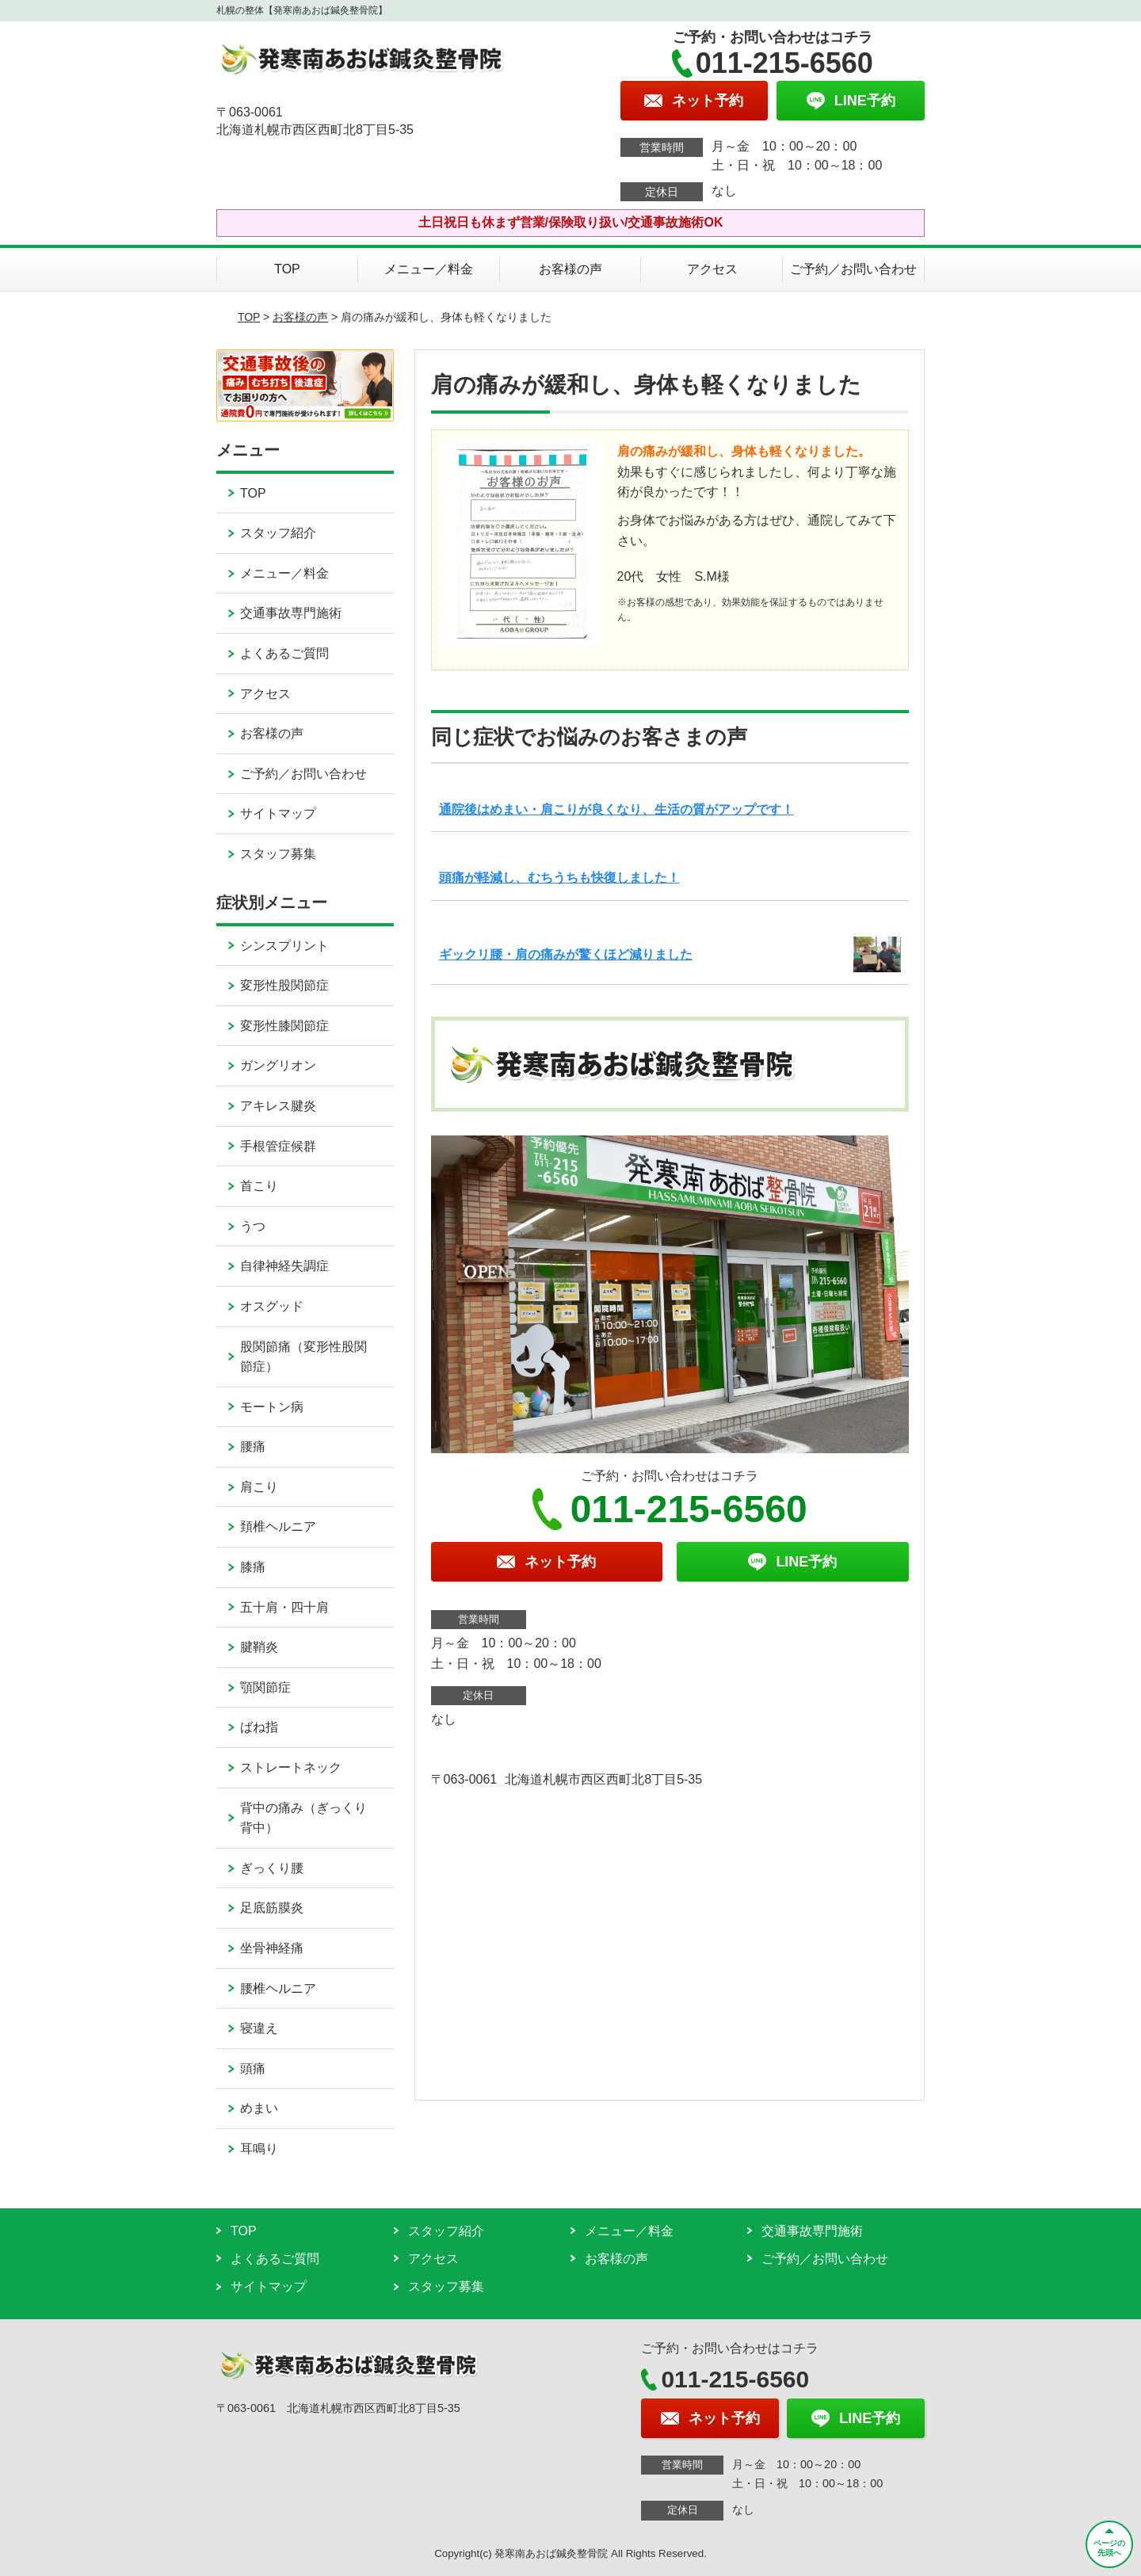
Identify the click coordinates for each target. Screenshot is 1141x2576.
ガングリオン (278, 1065)
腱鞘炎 (259, 1647)
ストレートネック (291, 1767)
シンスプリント (284, 945)
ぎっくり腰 (271, 1868)
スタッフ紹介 (278, 533)
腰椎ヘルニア (278, 1988)
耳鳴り (259, 2148)
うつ (252, 1226)
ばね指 (259, 1727)
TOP (287, 269)
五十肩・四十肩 (284, 1607)
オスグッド (271, 1306)
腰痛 (252, 1446)
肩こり (259, 1487)
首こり (259, 1186)
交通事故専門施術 (291, 613)
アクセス (712, 269)
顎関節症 (265, 1687)
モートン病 (271, 1407)
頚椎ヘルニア (278, 1526)
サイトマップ (278, 813)
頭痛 (252, 2068)
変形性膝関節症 (284, 1025)
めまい (259, 2108)
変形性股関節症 (284, 985)
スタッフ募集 (278, 854)
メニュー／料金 (428, 269)
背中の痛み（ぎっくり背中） (303, 1818)
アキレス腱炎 (278, 1105)
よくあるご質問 (284, 653)
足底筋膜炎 (271, 1907)
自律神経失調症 (284, 1266)
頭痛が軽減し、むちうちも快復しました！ (559, 877)
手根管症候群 (278, 1146)
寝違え (259, 2028)
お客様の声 (570, 269)
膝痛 (252, 1567)
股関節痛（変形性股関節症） (303, 1357)
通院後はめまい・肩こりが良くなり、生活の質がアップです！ (616, 809)
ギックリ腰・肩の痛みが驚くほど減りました (566, 954)
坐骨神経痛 (271, 1948)
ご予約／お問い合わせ (853, 269)
